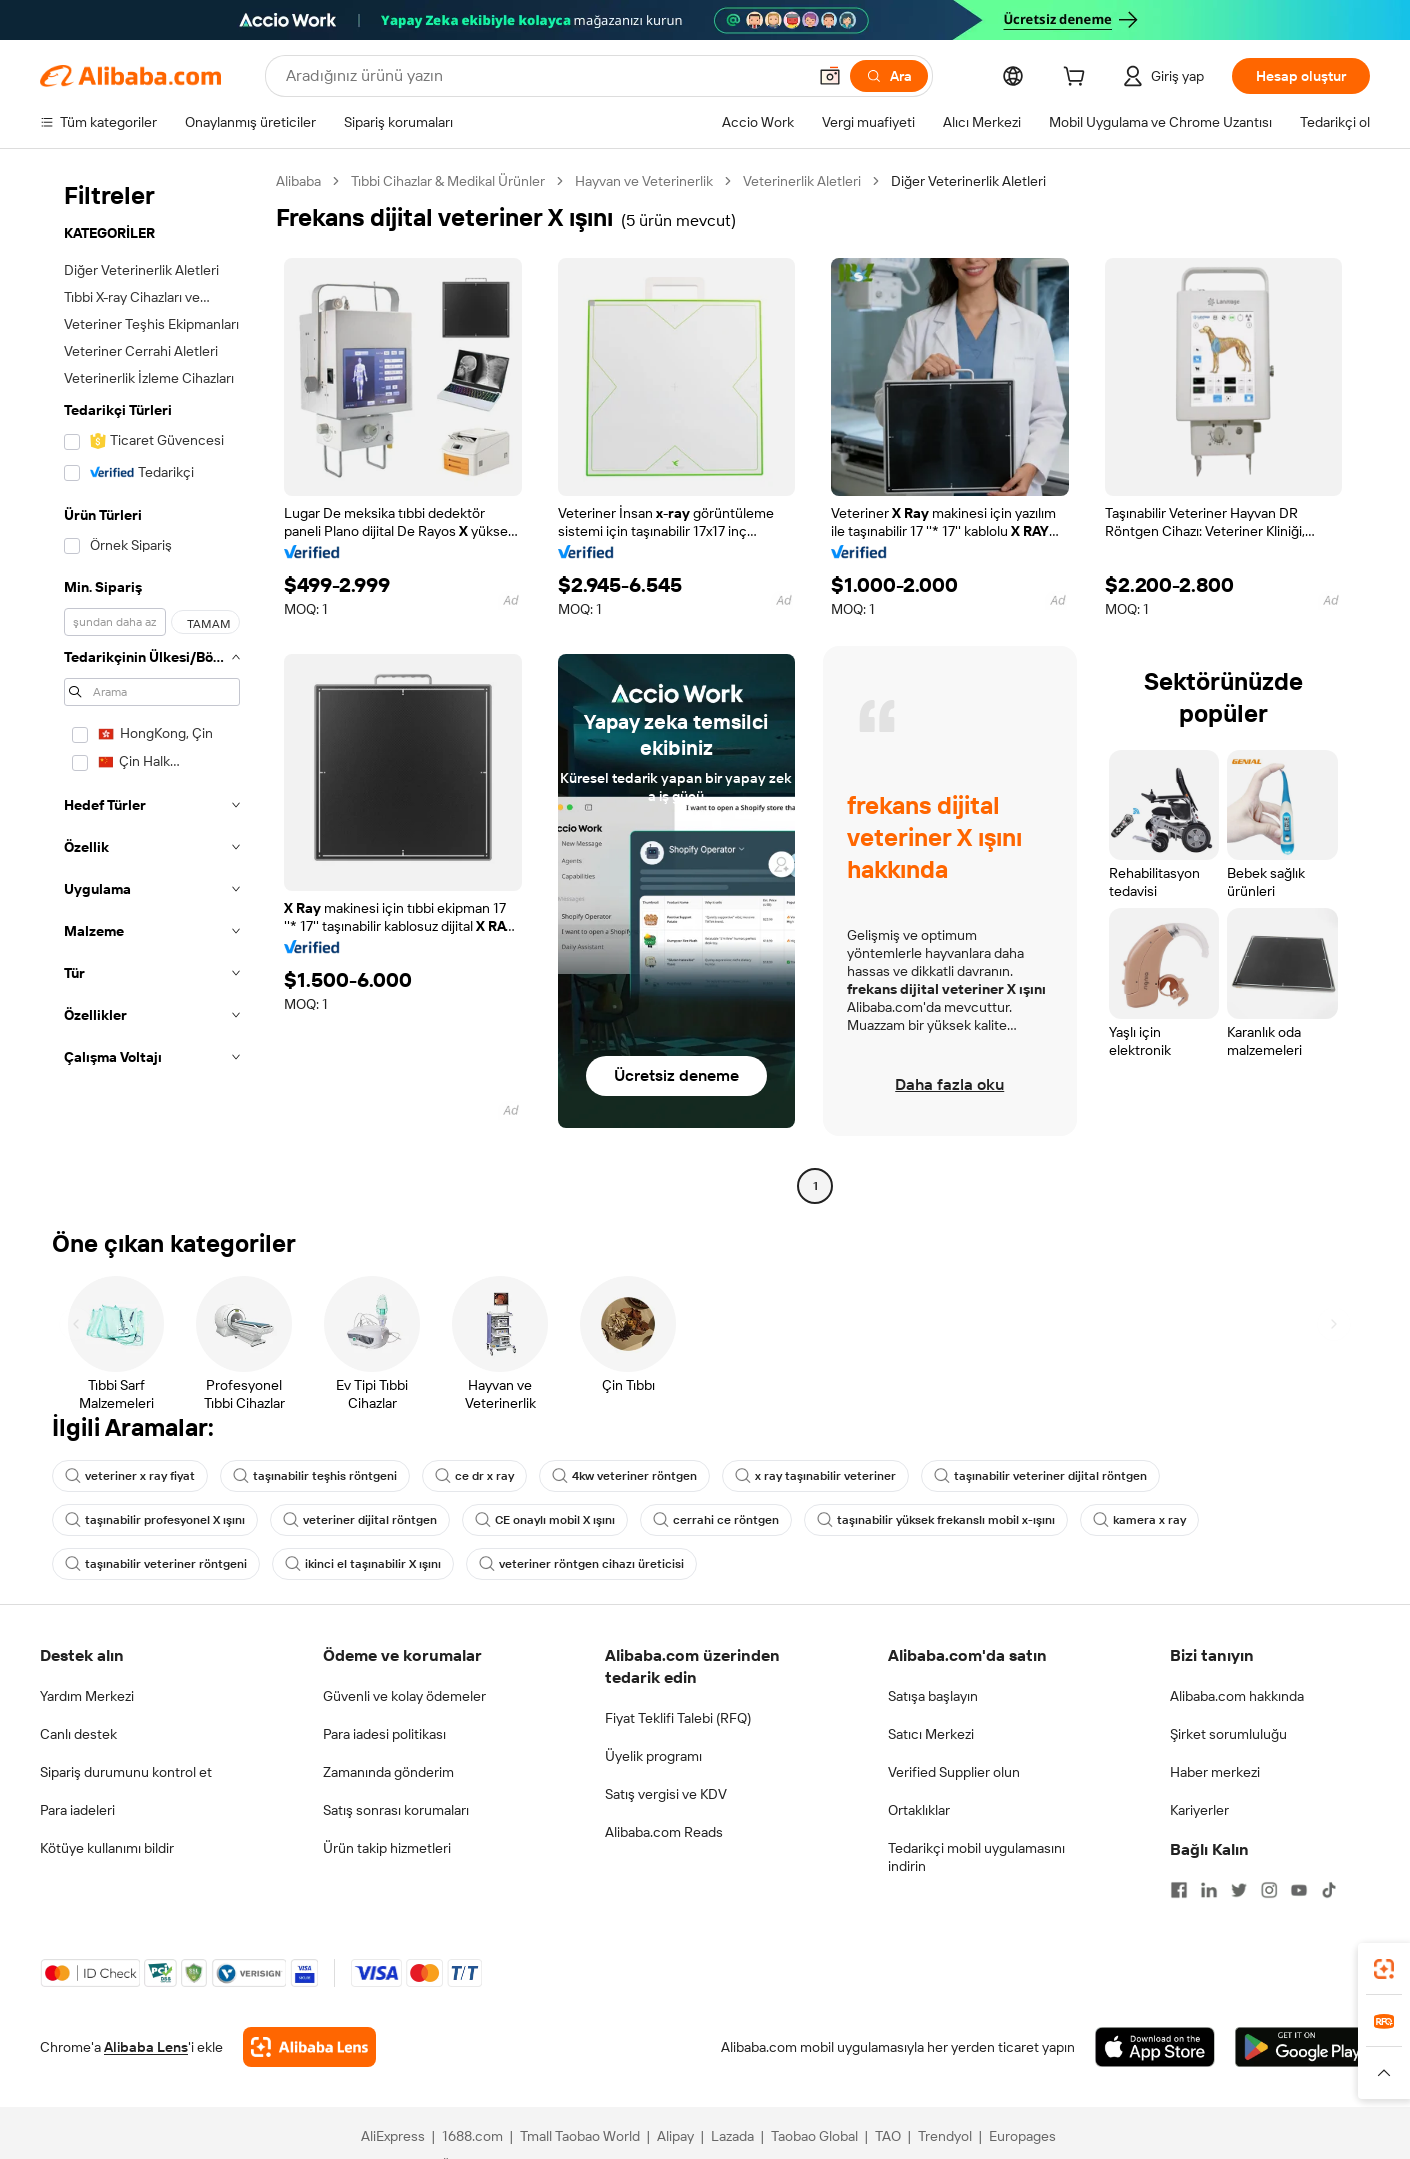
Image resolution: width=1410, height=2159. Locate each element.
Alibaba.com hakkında (1237, 1696)
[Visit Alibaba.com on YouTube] (1299, 1890)
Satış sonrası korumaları (396, 1810)
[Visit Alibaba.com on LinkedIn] (1209, 1890)
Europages (1022, 2136)
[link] (1384, 1969)
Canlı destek (78, 1734)
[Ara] (889, 76)
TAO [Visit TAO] (888, 2136)
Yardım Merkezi (87, 1696)
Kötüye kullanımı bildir (107, 1848)
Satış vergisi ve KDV (666, 1794)
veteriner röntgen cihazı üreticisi (581, 1564)
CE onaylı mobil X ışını (545, 1520)
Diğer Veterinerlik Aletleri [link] (968, 181)
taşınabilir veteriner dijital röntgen (1040, 1476)
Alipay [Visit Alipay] (675, 2136)
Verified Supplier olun (954, 1772)
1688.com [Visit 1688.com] (472, 2136)
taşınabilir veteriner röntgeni (156, 1564)
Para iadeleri (77, 1810)
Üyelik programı (653, 1756)
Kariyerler (1199, 1810)
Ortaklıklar (919, 1810)
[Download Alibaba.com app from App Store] (1155, 2047)
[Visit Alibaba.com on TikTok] (1329, 1890)
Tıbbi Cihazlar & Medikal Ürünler (448, 181)
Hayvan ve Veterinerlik (644, 181)
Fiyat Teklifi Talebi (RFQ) (678, 1718)
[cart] (1078, 79)
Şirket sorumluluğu (1228, 1734)
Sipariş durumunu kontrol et (126, 1772)
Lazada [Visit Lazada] (732, 2136)
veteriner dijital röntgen (360, 1520)
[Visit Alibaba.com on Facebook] (1179, 1890)
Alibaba (298, 181)
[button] (830, 76)
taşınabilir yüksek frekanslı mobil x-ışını (936, 1520)
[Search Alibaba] (544, 76)
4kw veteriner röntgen (624, 1476)
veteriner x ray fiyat (130, 1476)
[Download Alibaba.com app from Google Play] (1302, 2047)
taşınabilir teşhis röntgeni (315, 1476)
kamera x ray (1139, 1520)
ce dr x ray (474, 1476)
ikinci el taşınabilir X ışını (363, 1564)
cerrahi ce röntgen (716, 1520)
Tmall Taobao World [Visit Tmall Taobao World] (580, 2136)
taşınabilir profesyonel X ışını (155, 1520)
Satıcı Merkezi (931, 1734)
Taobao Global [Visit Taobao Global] (814, 2136)
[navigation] (152, 686)
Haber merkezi (1215, 1772)
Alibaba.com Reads (664, 1832)
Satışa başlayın (933, 1696)
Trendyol (945, 2136)
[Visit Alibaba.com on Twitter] (1239, 1890)
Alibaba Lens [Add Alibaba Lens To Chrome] (146, 2047)
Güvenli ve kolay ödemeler (404, 1696)
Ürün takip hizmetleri (387, 1848)
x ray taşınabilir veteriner (815, 1476)
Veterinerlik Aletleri (802, 181)
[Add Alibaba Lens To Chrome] (309, 2047)
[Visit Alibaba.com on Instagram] (1269, 1890)
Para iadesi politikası (384, 1734)
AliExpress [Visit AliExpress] (393, 2136)
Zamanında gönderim (388, 1772)
